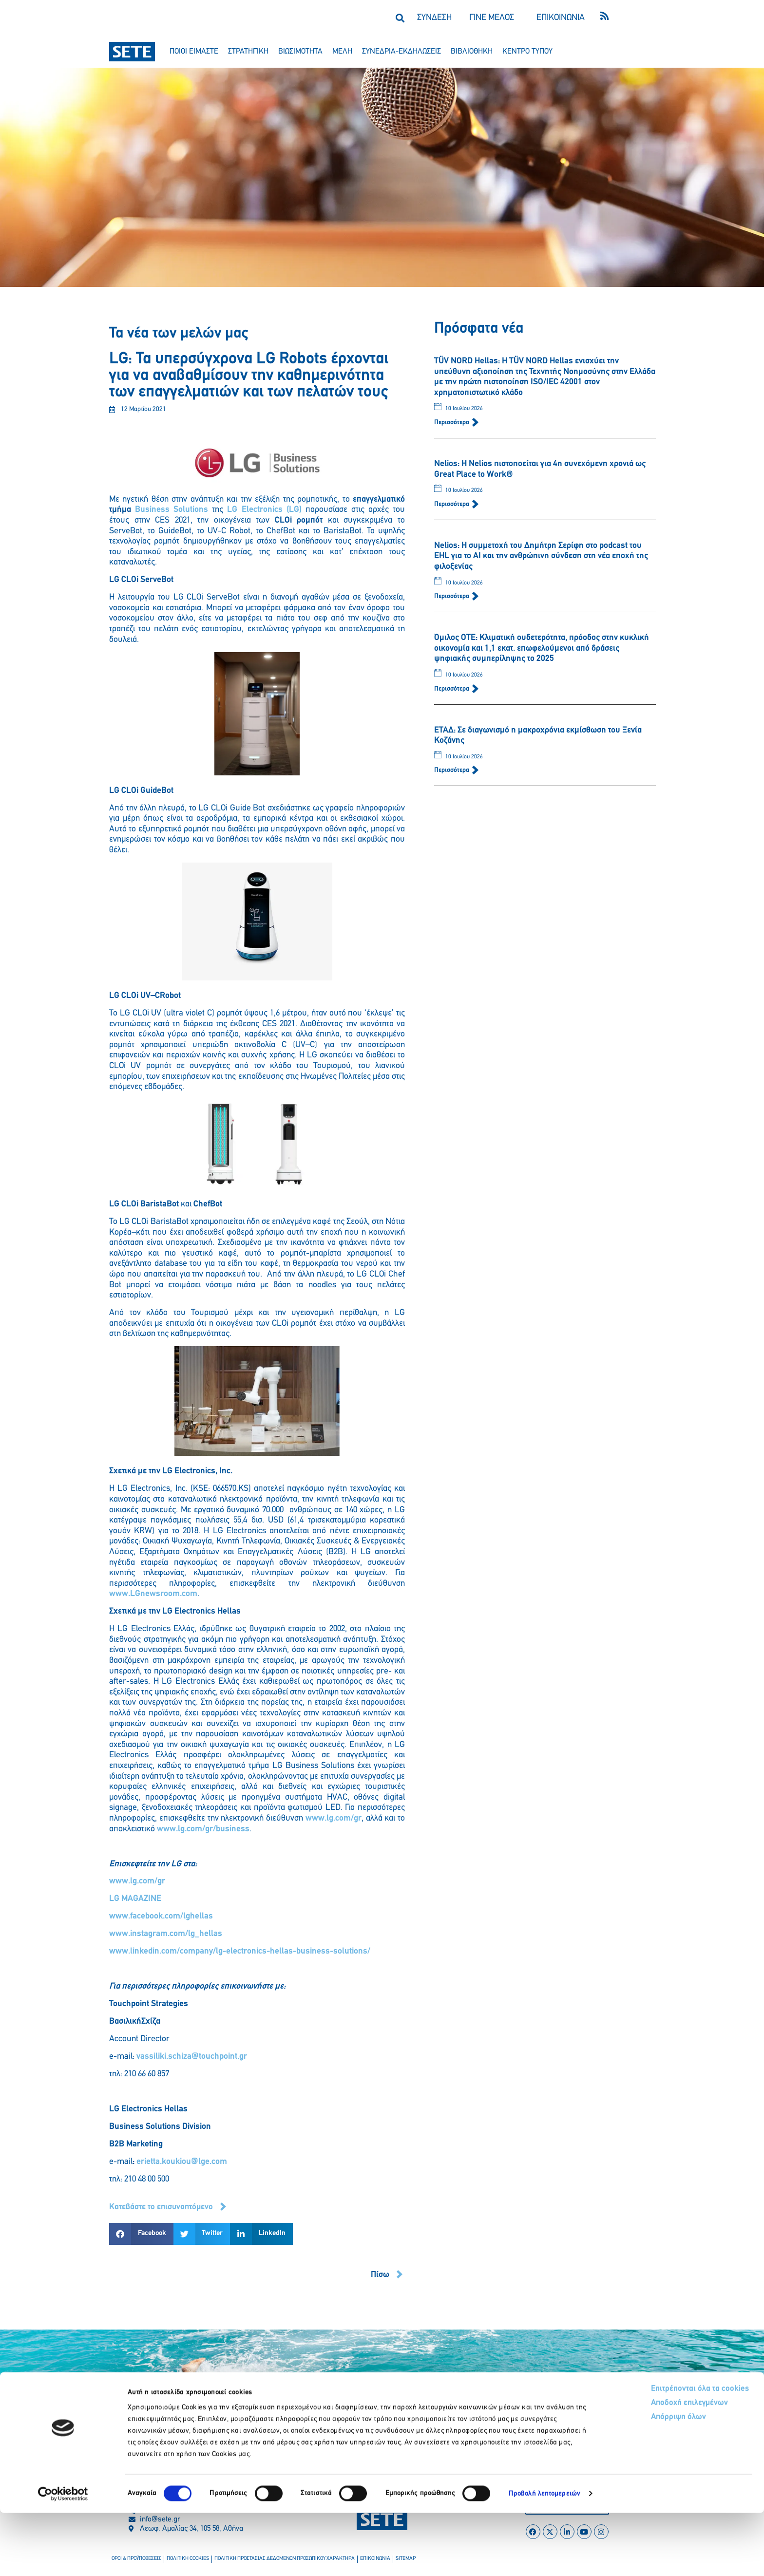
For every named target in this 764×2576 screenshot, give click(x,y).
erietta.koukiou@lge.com (181, 2161)
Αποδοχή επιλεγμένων (653, 2467)
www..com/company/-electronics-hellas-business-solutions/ (239, 1951)
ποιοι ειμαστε (194, 52)
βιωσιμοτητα (300, 52)
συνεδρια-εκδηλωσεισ (401, 52)
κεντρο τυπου (527, 52)
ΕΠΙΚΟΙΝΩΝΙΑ (560, 17)
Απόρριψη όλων (641, 2481)
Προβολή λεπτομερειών (544, 2556)
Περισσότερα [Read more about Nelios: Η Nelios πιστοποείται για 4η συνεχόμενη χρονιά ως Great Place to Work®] (452, 504)
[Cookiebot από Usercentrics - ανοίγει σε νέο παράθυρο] (63, 2557)
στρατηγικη (248, 52)
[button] (400, 18)
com (189, 1593)
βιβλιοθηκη (472, 52)
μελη (342, 52)
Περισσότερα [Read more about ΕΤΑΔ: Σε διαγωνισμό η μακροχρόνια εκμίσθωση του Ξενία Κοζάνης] (452, 770)
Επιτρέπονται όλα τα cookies (663, 2452)
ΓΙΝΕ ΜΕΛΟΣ (491, 17)
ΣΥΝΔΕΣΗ (434, 17)
